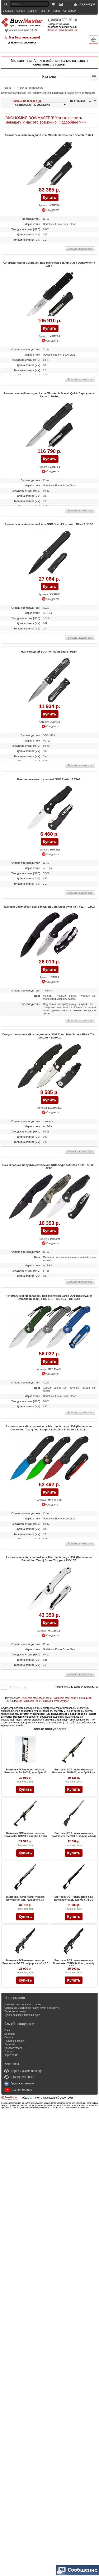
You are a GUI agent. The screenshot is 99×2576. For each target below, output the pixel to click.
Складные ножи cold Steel (25, 1701)
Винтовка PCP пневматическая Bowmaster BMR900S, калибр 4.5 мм (73, 1835)
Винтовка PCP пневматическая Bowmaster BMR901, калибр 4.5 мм (25, 1835)
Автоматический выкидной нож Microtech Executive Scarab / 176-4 (48, 135)
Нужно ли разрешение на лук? (22, 2015)
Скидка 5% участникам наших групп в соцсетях (31, 2007)
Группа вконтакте (19, 2083)
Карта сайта (11, 2055)
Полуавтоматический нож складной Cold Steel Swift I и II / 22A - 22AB (49, 906)
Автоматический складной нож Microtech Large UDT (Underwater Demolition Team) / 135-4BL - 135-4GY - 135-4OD (49, 1297)
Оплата (20, 10)
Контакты (9, 2051)
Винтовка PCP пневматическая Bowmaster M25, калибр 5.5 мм (25, 1898)
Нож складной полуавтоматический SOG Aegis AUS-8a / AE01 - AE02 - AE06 (48, 1166)
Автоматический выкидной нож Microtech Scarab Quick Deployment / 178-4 (49, 264)
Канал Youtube (18, 2089)
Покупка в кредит (14, 2041)
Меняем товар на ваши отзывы (22, 2004)
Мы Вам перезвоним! (24, 37)
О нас (7, 2030)
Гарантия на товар (15, 2011)
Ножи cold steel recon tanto (36, 1698)
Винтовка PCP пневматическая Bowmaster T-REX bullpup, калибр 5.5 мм (25, 1963)
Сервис (32, 10)
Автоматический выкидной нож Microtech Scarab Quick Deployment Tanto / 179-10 (49, 395)
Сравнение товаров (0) (27, 101)
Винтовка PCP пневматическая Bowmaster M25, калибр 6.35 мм (73, 1898)
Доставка (8, 10)
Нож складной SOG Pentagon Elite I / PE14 (49, 651)
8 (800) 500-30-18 (19, 2077)
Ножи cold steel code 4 (65, 1698)
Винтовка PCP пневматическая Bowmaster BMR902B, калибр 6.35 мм (25, 1772)
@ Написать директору (22, 42)
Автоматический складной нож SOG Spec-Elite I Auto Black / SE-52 (48, 524)
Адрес (56, 10)
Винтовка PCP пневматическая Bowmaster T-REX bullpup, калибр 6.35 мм (73, 1963)
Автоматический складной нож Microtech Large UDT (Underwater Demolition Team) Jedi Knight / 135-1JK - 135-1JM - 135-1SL (49, 1428)
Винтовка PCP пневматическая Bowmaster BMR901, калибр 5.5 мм (73, 1771)
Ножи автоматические (30, 87)
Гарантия (9, 2044)
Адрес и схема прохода (23, 2071)
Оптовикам (69, 10)
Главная (7, 87)
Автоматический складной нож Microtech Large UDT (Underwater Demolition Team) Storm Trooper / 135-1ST (49, 1559)
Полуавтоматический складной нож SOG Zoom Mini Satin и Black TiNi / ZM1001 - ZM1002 (48, 1036)
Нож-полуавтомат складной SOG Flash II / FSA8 (48, 779)
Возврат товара (13, 2048)
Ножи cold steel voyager (55, 1701)
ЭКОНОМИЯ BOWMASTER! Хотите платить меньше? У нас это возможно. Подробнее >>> (45, 120)
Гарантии (44, 10)
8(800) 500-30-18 (64, 20)
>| (24, 1687)
